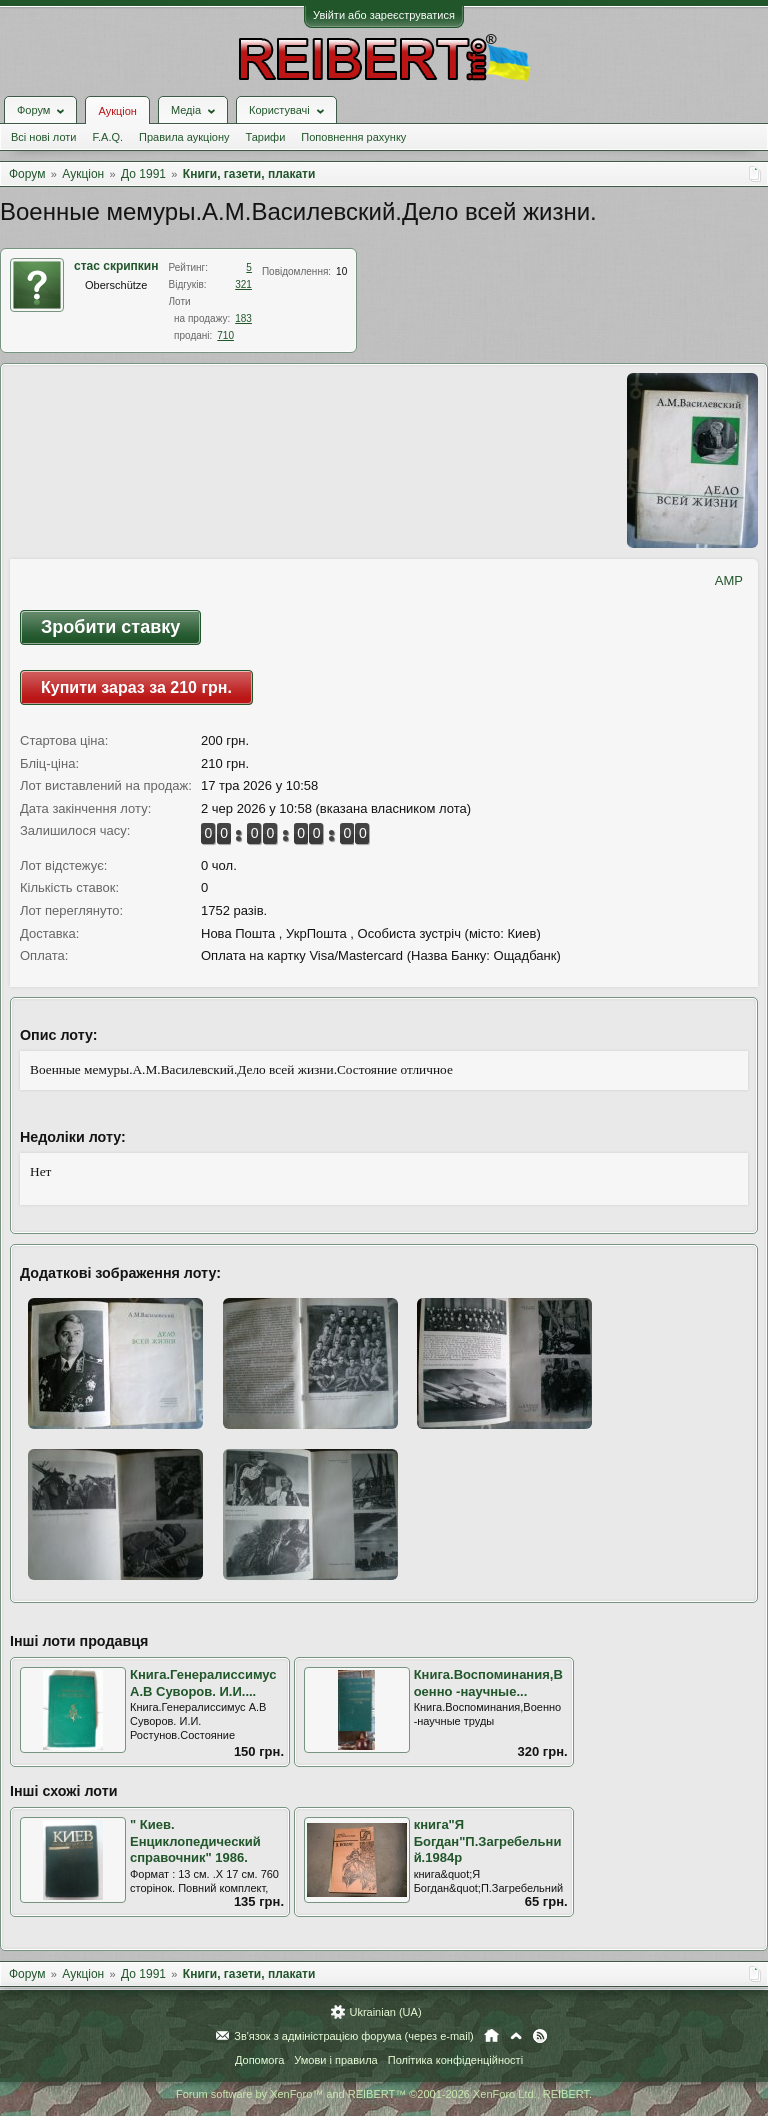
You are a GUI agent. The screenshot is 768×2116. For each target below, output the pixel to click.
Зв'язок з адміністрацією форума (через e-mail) (354, 2036)
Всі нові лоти (43, 137)
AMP (729, 580)
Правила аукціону (184, 137)
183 (243, 318)
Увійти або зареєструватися (384, 15)
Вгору (516, 2036)
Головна (491, 2036)
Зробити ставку (110, 627)
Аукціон (117, 111)
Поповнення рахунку (353, 137)
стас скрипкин (116, 266)
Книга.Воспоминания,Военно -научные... (488, 1683)
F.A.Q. (107, 137)
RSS (540, 2036)
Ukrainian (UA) (385, 2012)
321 (243, 284)
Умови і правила (335, 2060)
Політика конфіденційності (455, 2060)
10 (341, 271)
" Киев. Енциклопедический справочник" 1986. (195, 1841)
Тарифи (266, 137)
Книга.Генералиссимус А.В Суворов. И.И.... (203, 1683)
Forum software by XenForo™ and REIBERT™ (384, 2094)
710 (225, 335)
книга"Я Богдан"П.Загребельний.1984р (488, 1841)
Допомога (259, 2060)
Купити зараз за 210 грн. (136, 687)
